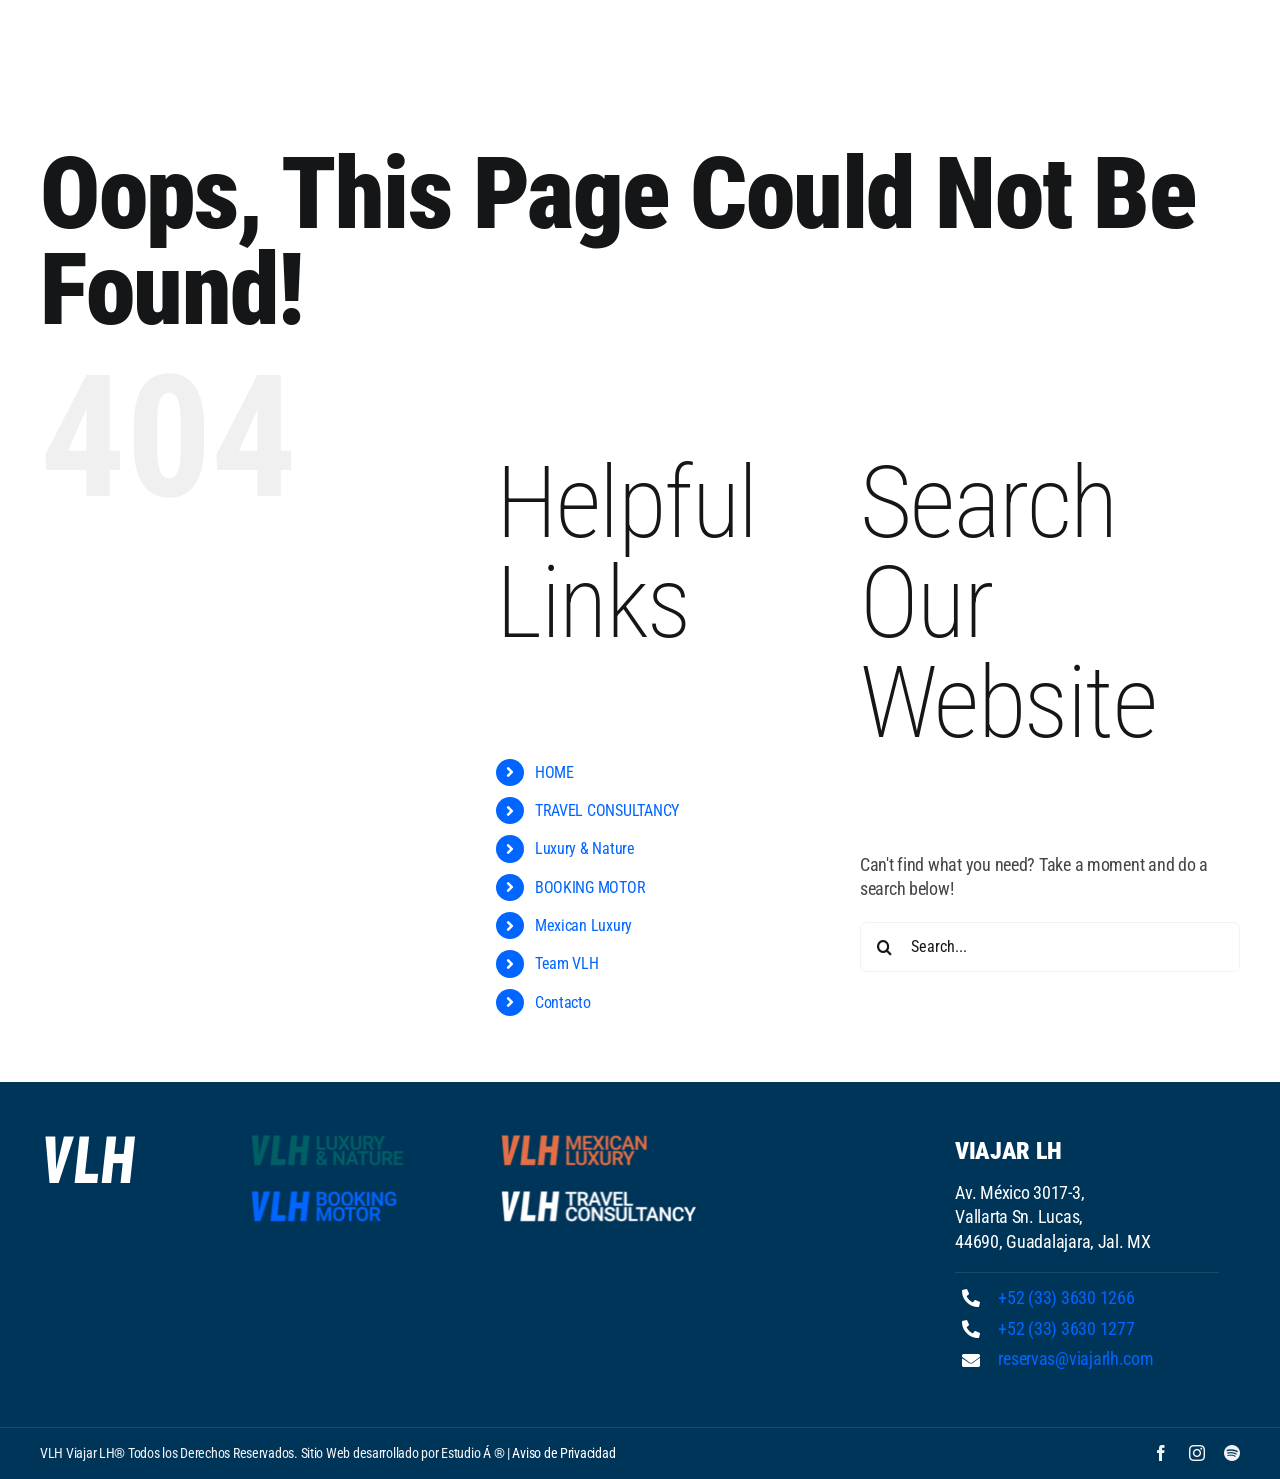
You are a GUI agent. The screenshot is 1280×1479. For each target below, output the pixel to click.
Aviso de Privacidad (563, 1453)
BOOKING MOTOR (590, 887)
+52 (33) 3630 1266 (1066, 1297)
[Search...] (1050, 947)
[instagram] (1197, 1453)
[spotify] (1232, 1453)
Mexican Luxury (583, 925)
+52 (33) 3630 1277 (1066, 1328)
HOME (554, 772)
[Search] (885, 947)
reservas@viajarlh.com (1075, 1358)
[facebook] (1161, 1453)
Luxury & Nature (585, 848)
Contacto (563, 1002)
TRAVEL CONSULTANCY (607, 810)
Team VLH (567, 963)
